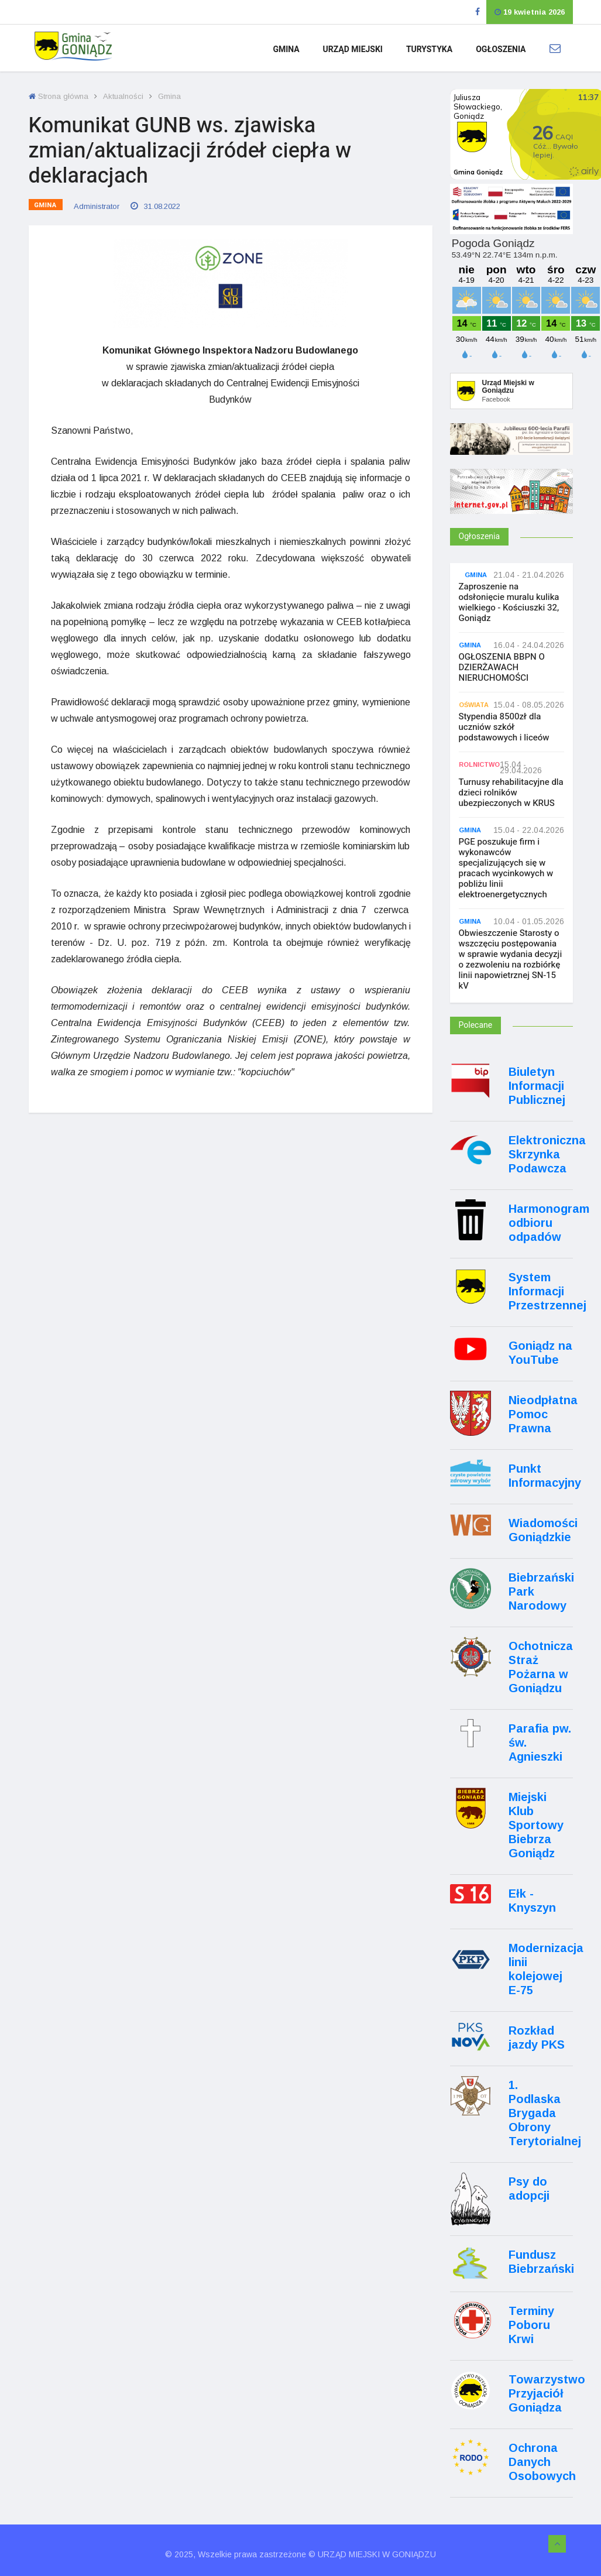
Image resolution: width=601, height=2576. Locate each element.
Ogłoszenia (501, 49)
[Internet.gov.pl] (511, 507)
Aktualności (123, 96)
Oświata (474, 705)
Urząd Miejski (353, 49)
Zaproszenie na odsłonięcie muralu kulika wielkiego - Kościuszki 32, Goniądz (509, 602)
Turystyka (429, 49)
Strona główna (58, 96)
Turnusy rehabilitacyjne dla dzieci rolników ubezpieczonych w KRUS (511, 792)
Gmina (286, 49)
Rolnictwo (479, 765)
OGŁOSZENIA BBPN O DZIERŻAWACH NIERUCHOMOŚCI (502, 667)
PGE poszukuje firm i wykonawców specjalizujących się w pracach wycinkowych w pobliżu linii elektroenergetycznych (506, 868)
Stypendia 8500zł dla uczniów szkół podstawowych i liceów (504, 727)
